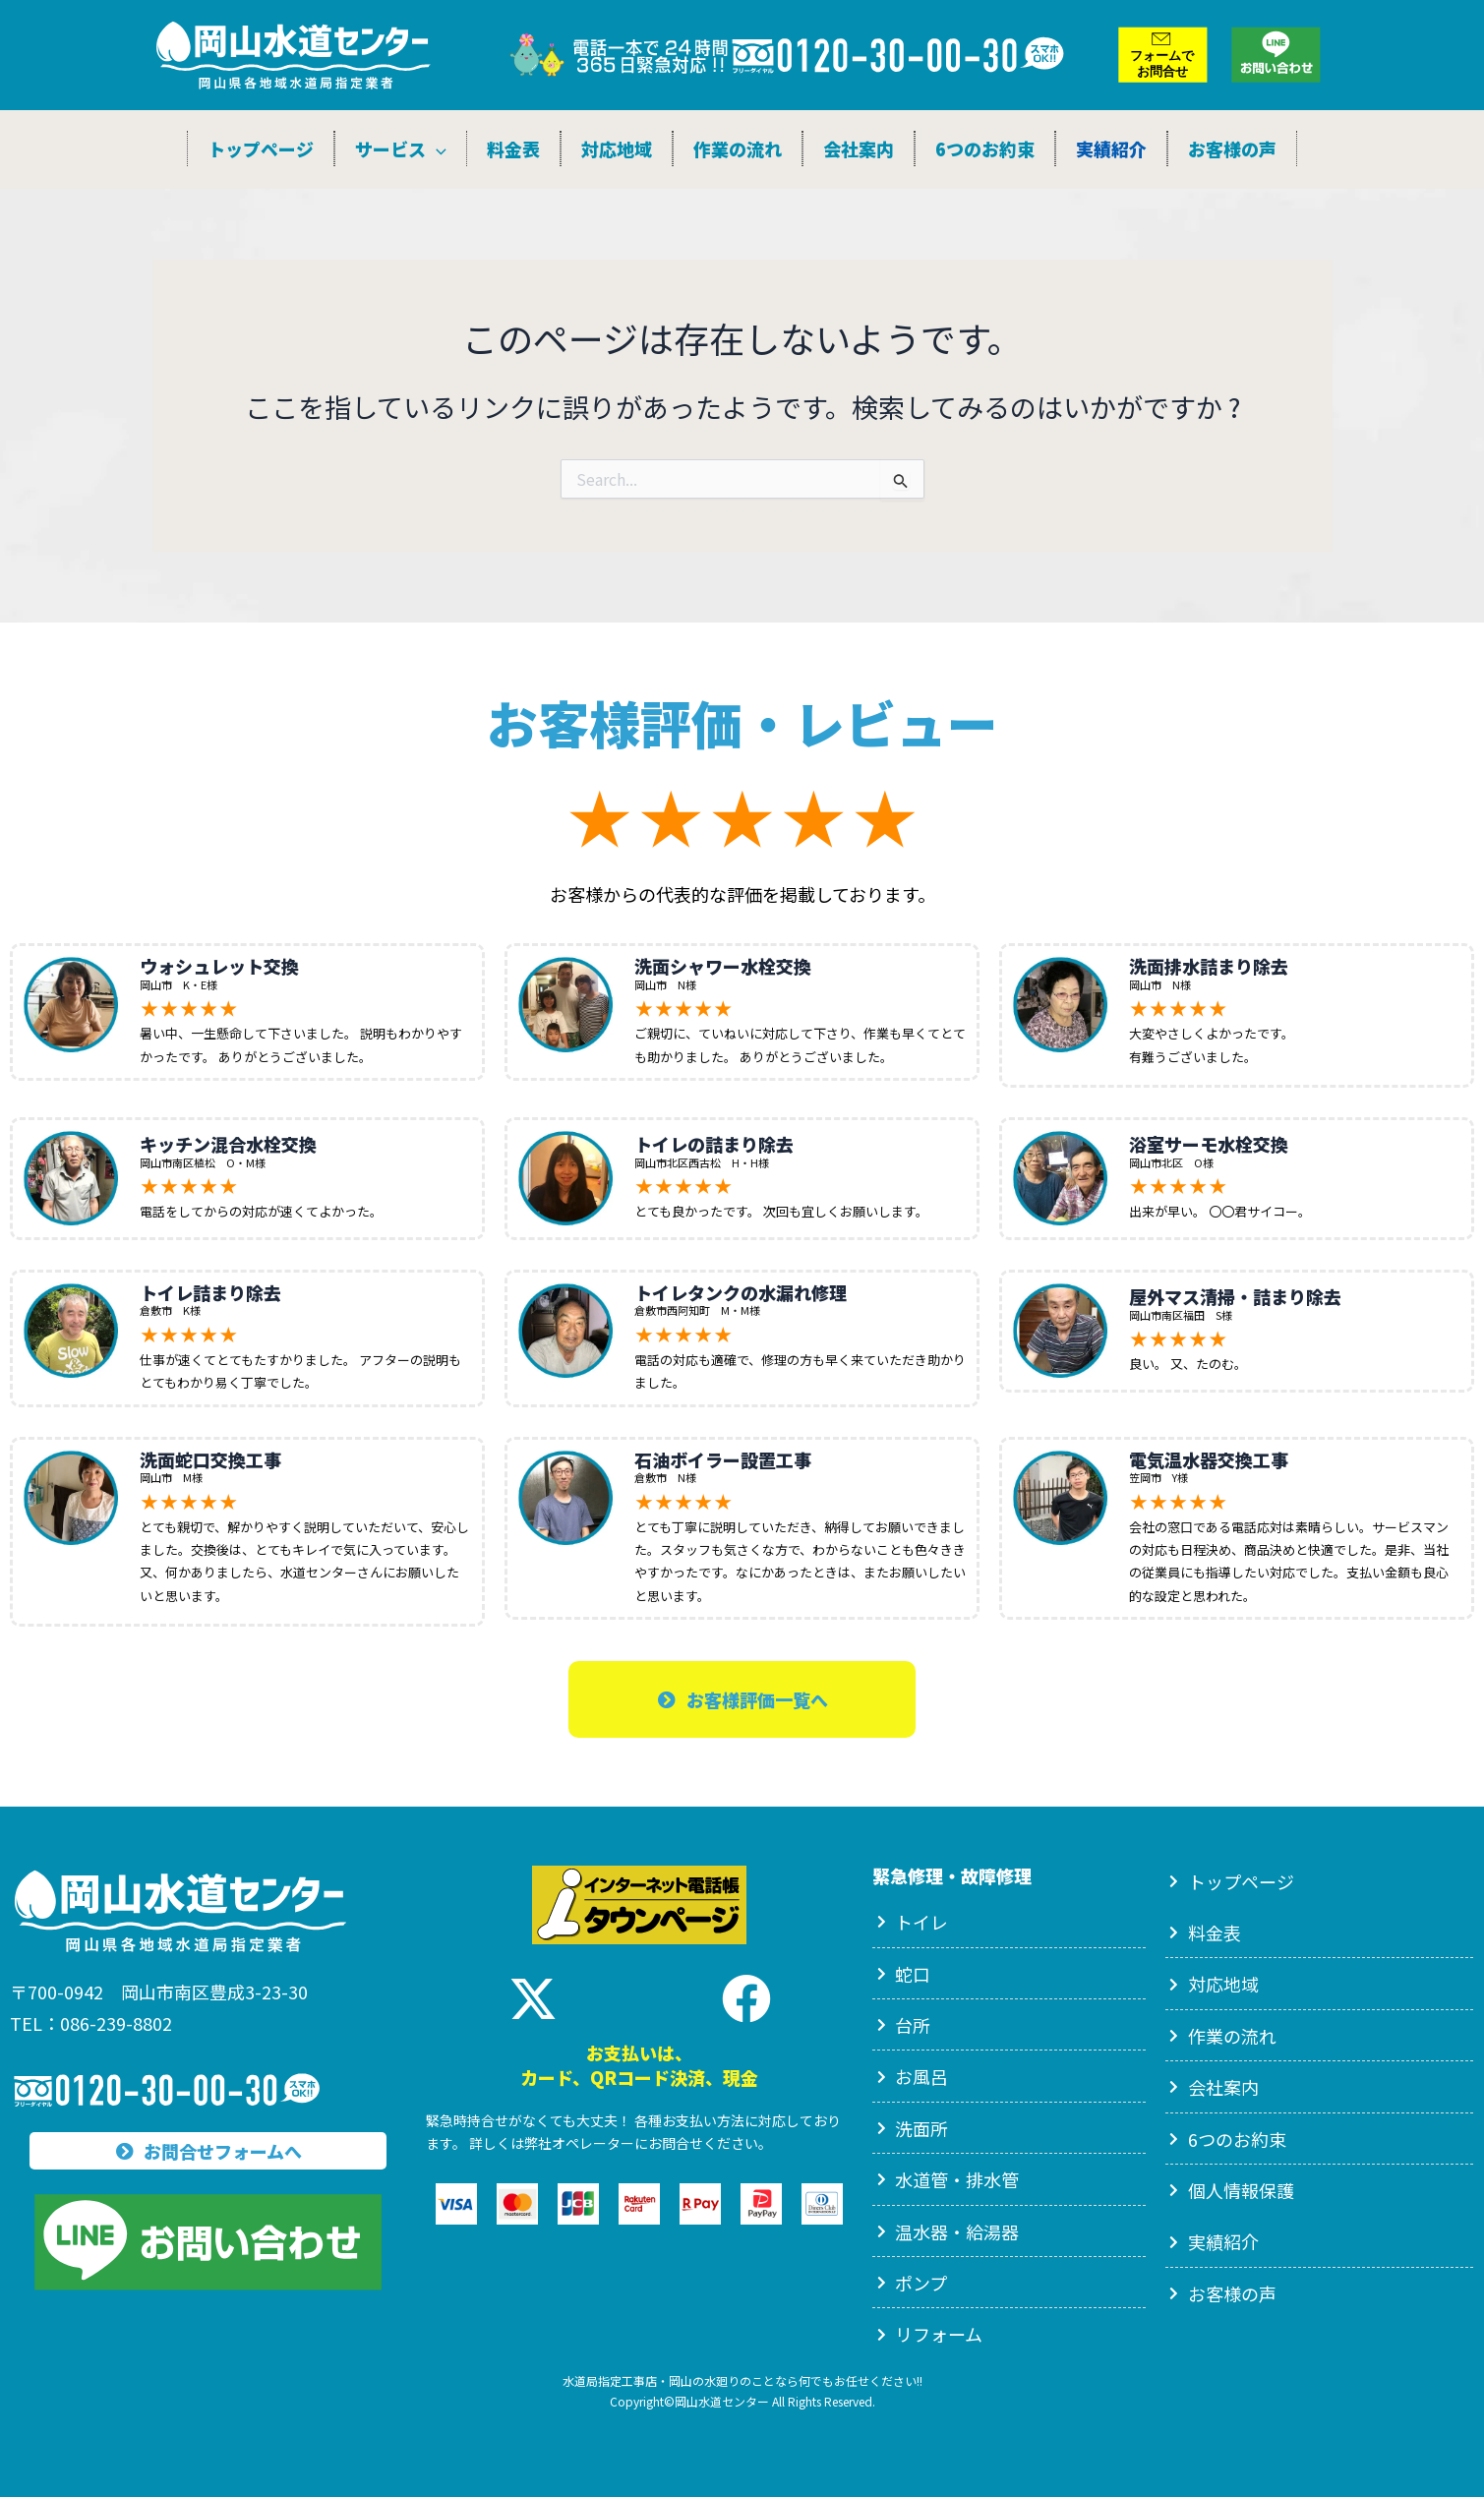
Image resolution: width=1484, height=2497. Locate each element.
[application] (436, 149)
